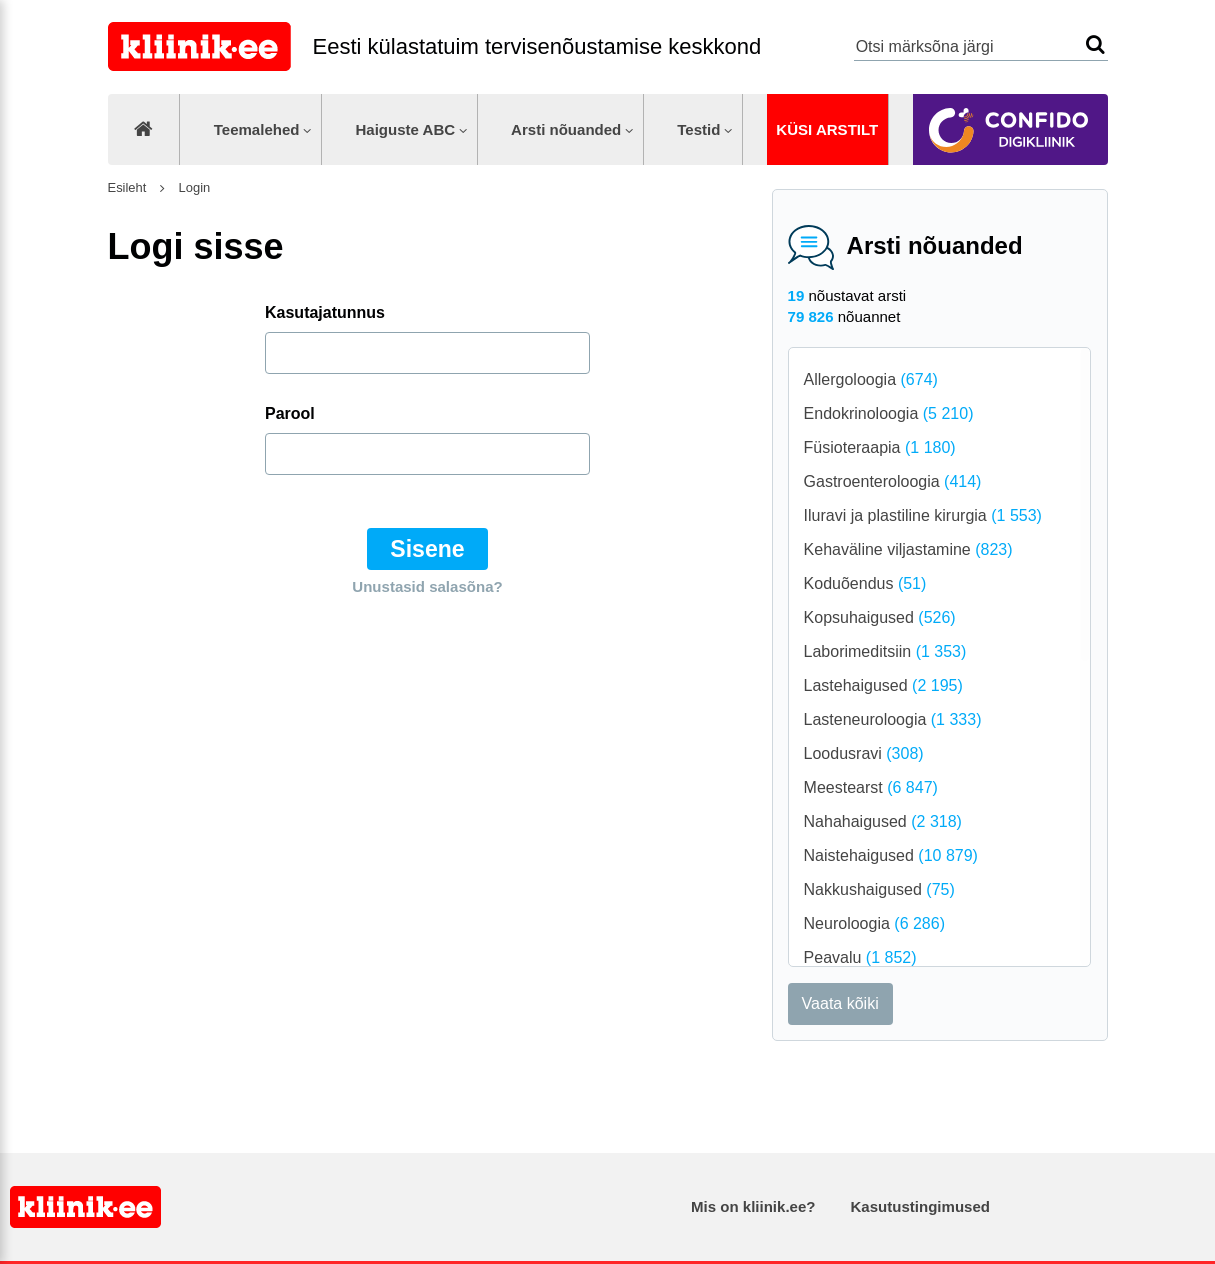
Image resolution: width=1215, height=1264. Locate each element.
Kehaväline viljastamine (908, 549)
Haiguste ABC (405, 129)
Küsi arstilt (827, 129)
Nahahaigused (883, 821)
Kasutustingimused (920, 1206)
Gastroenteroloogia (893, 481)
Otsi (1095, 44)
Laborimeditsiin (885, 651)
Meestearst (871, 787)
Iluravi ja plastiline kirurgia (923, 515)
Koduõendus (865, 583)
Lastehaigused (883, 685)
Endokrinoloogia (889, 413)
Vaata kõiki (840, 1003)
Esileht (127, 187)
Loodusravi (864, 753)
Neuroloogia (874, 923)
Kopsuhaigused (880, 617)
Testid (698, 129)
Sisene (427, 549)
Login (192, 187)
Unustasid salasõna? (427, 586)
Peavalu (860, 957)
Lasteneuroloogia (893, 719)
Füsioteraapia (880, 447)
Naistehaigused (891, 855)
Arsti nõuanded (566, 129)
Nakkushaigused (879, 889)
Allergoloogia (871, 379)
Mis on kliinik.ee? (753, 1206)
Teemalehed (257, 129)
